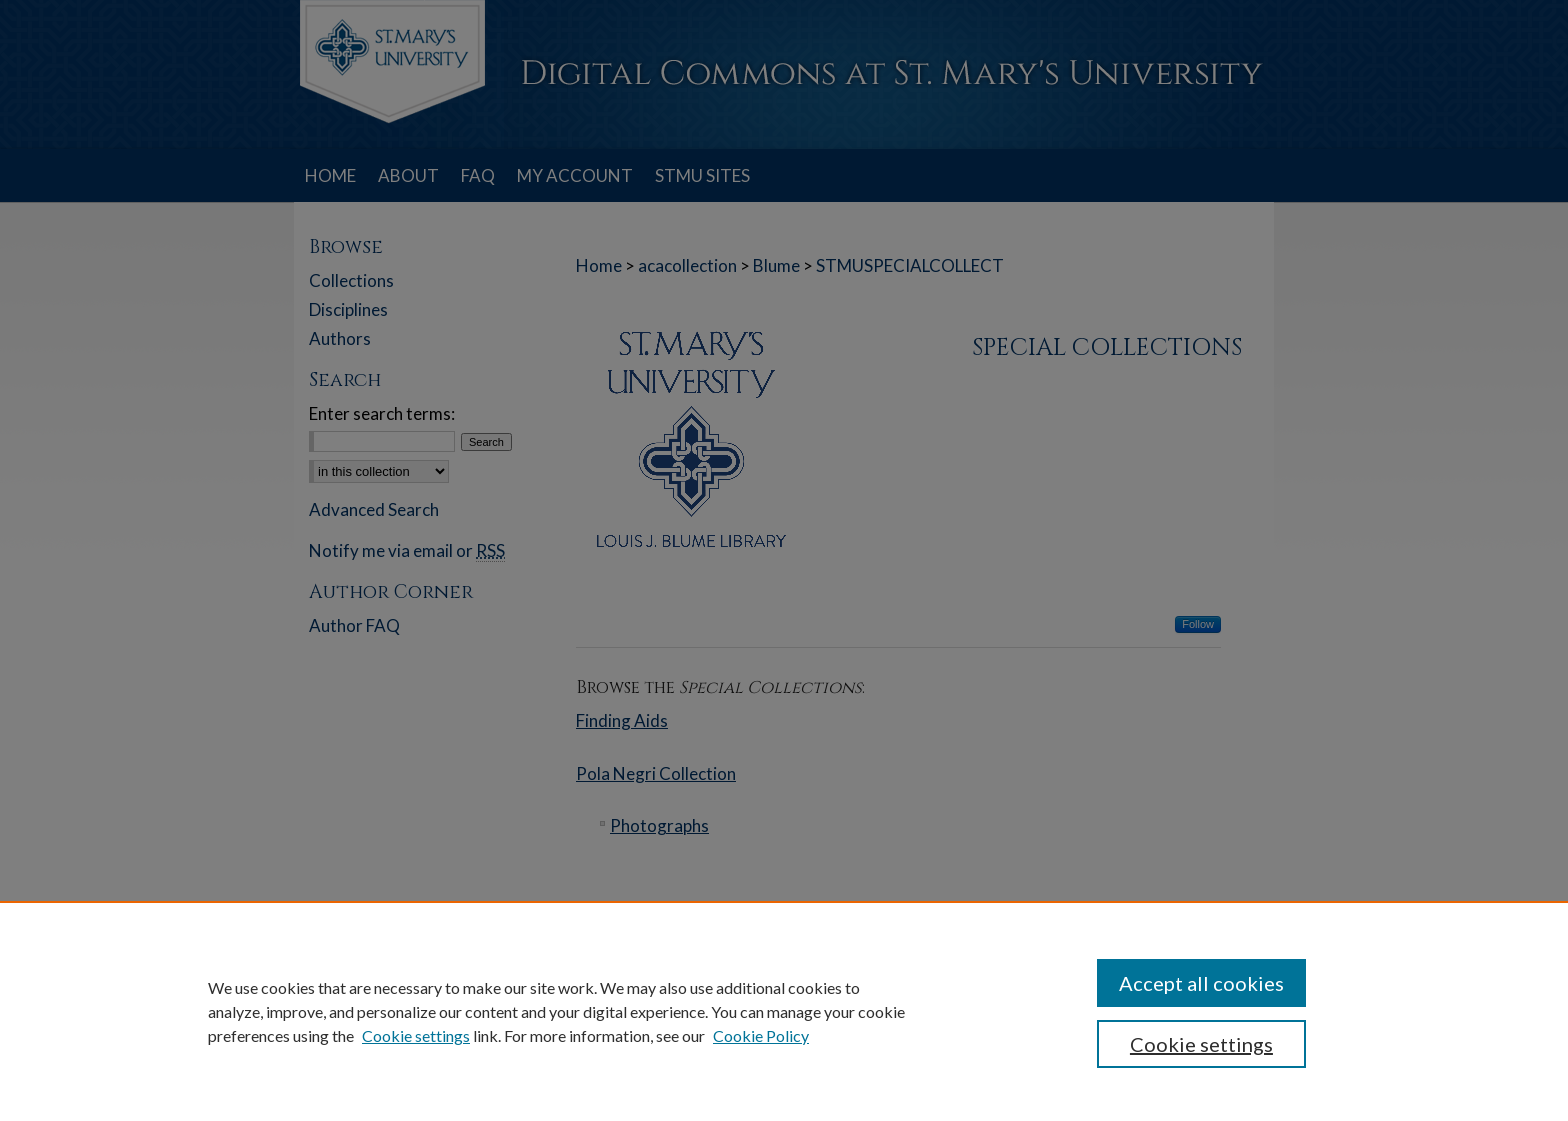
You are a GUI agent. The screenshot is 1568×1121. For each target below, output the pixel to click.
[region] (784, 1011)
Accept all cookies (1201, 983)
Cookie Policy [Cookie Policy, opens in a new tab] (761, 1035)
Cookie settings (416, 1035)
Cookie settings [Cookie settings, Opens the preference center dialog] (1201, 1044)
